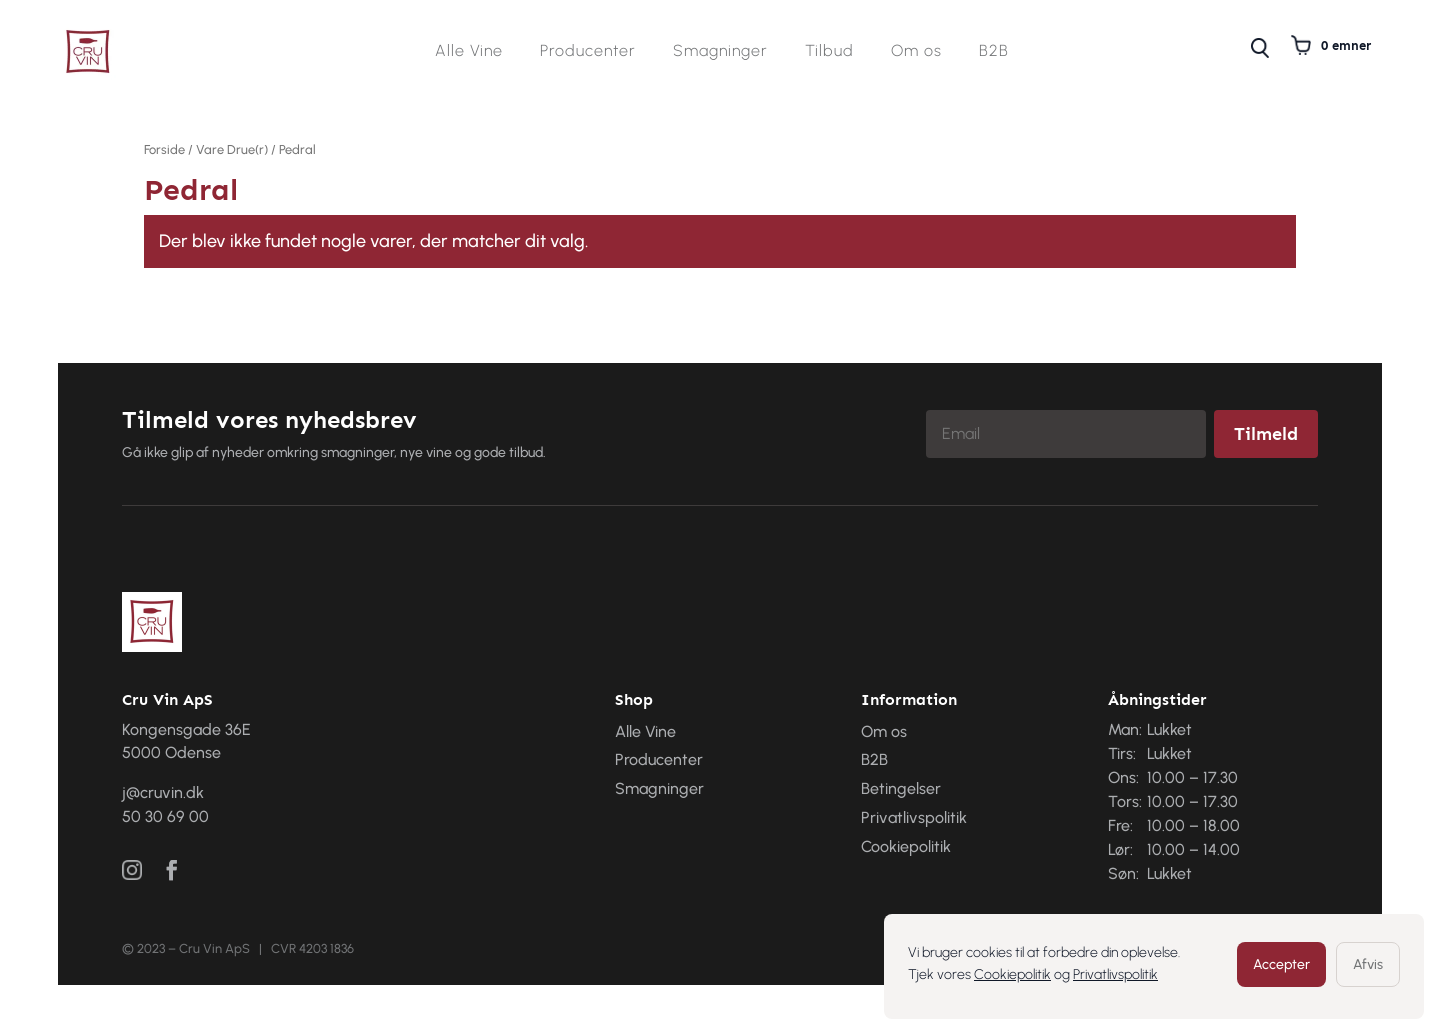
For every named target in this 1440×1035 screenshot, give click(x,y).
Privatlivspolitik (1115, 974)
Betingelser (901, 788)
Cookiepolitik (1012, 974)
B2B (994, 52)
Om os (916, 52)
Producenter (588, 52)
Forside (164, 149)
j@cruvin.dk (163, 792)
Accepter (1281, 964)
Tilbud (829, 52)
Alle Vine (469, 52)
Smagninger (720, 52)
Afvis (1368, 964)
